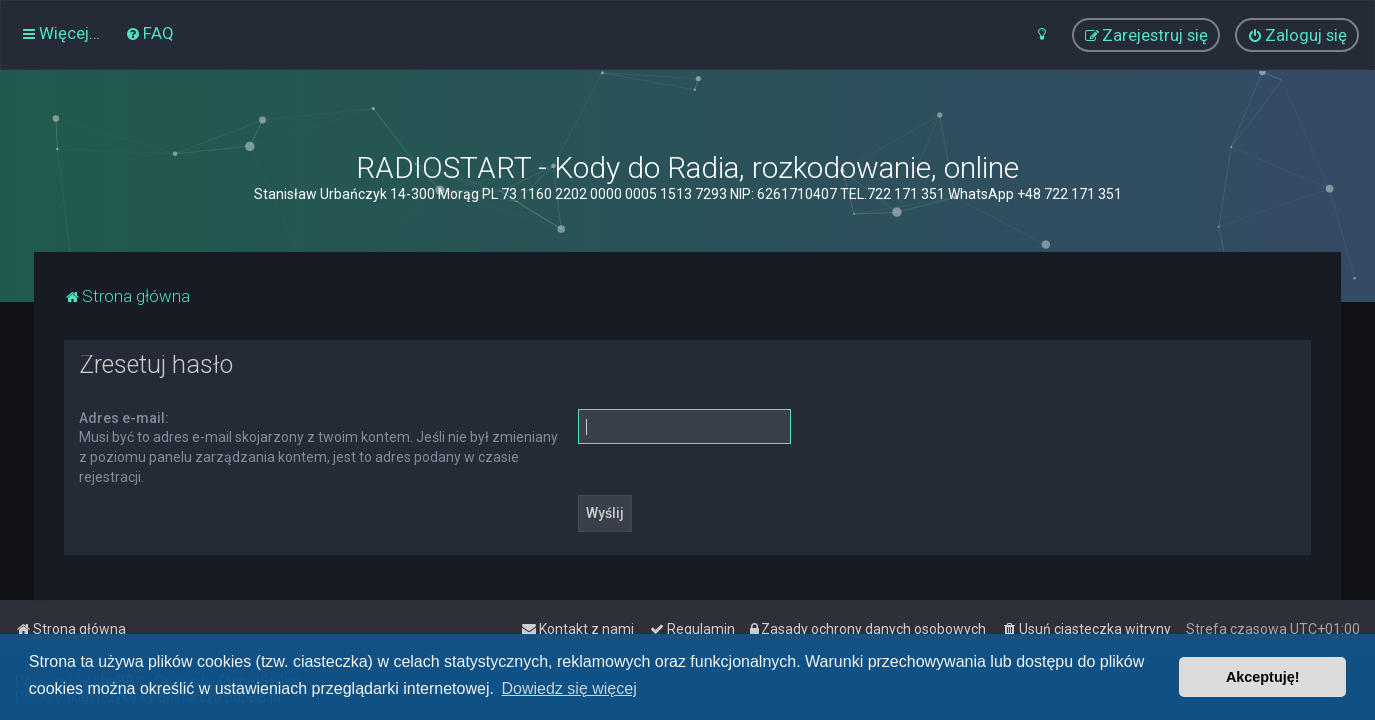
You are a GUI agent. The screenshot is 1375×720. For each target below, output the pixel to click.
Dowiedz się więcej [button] (569, 688)
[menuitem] (149, 33)
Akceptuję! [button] (1263, 677)
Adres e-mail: (124, 418)
